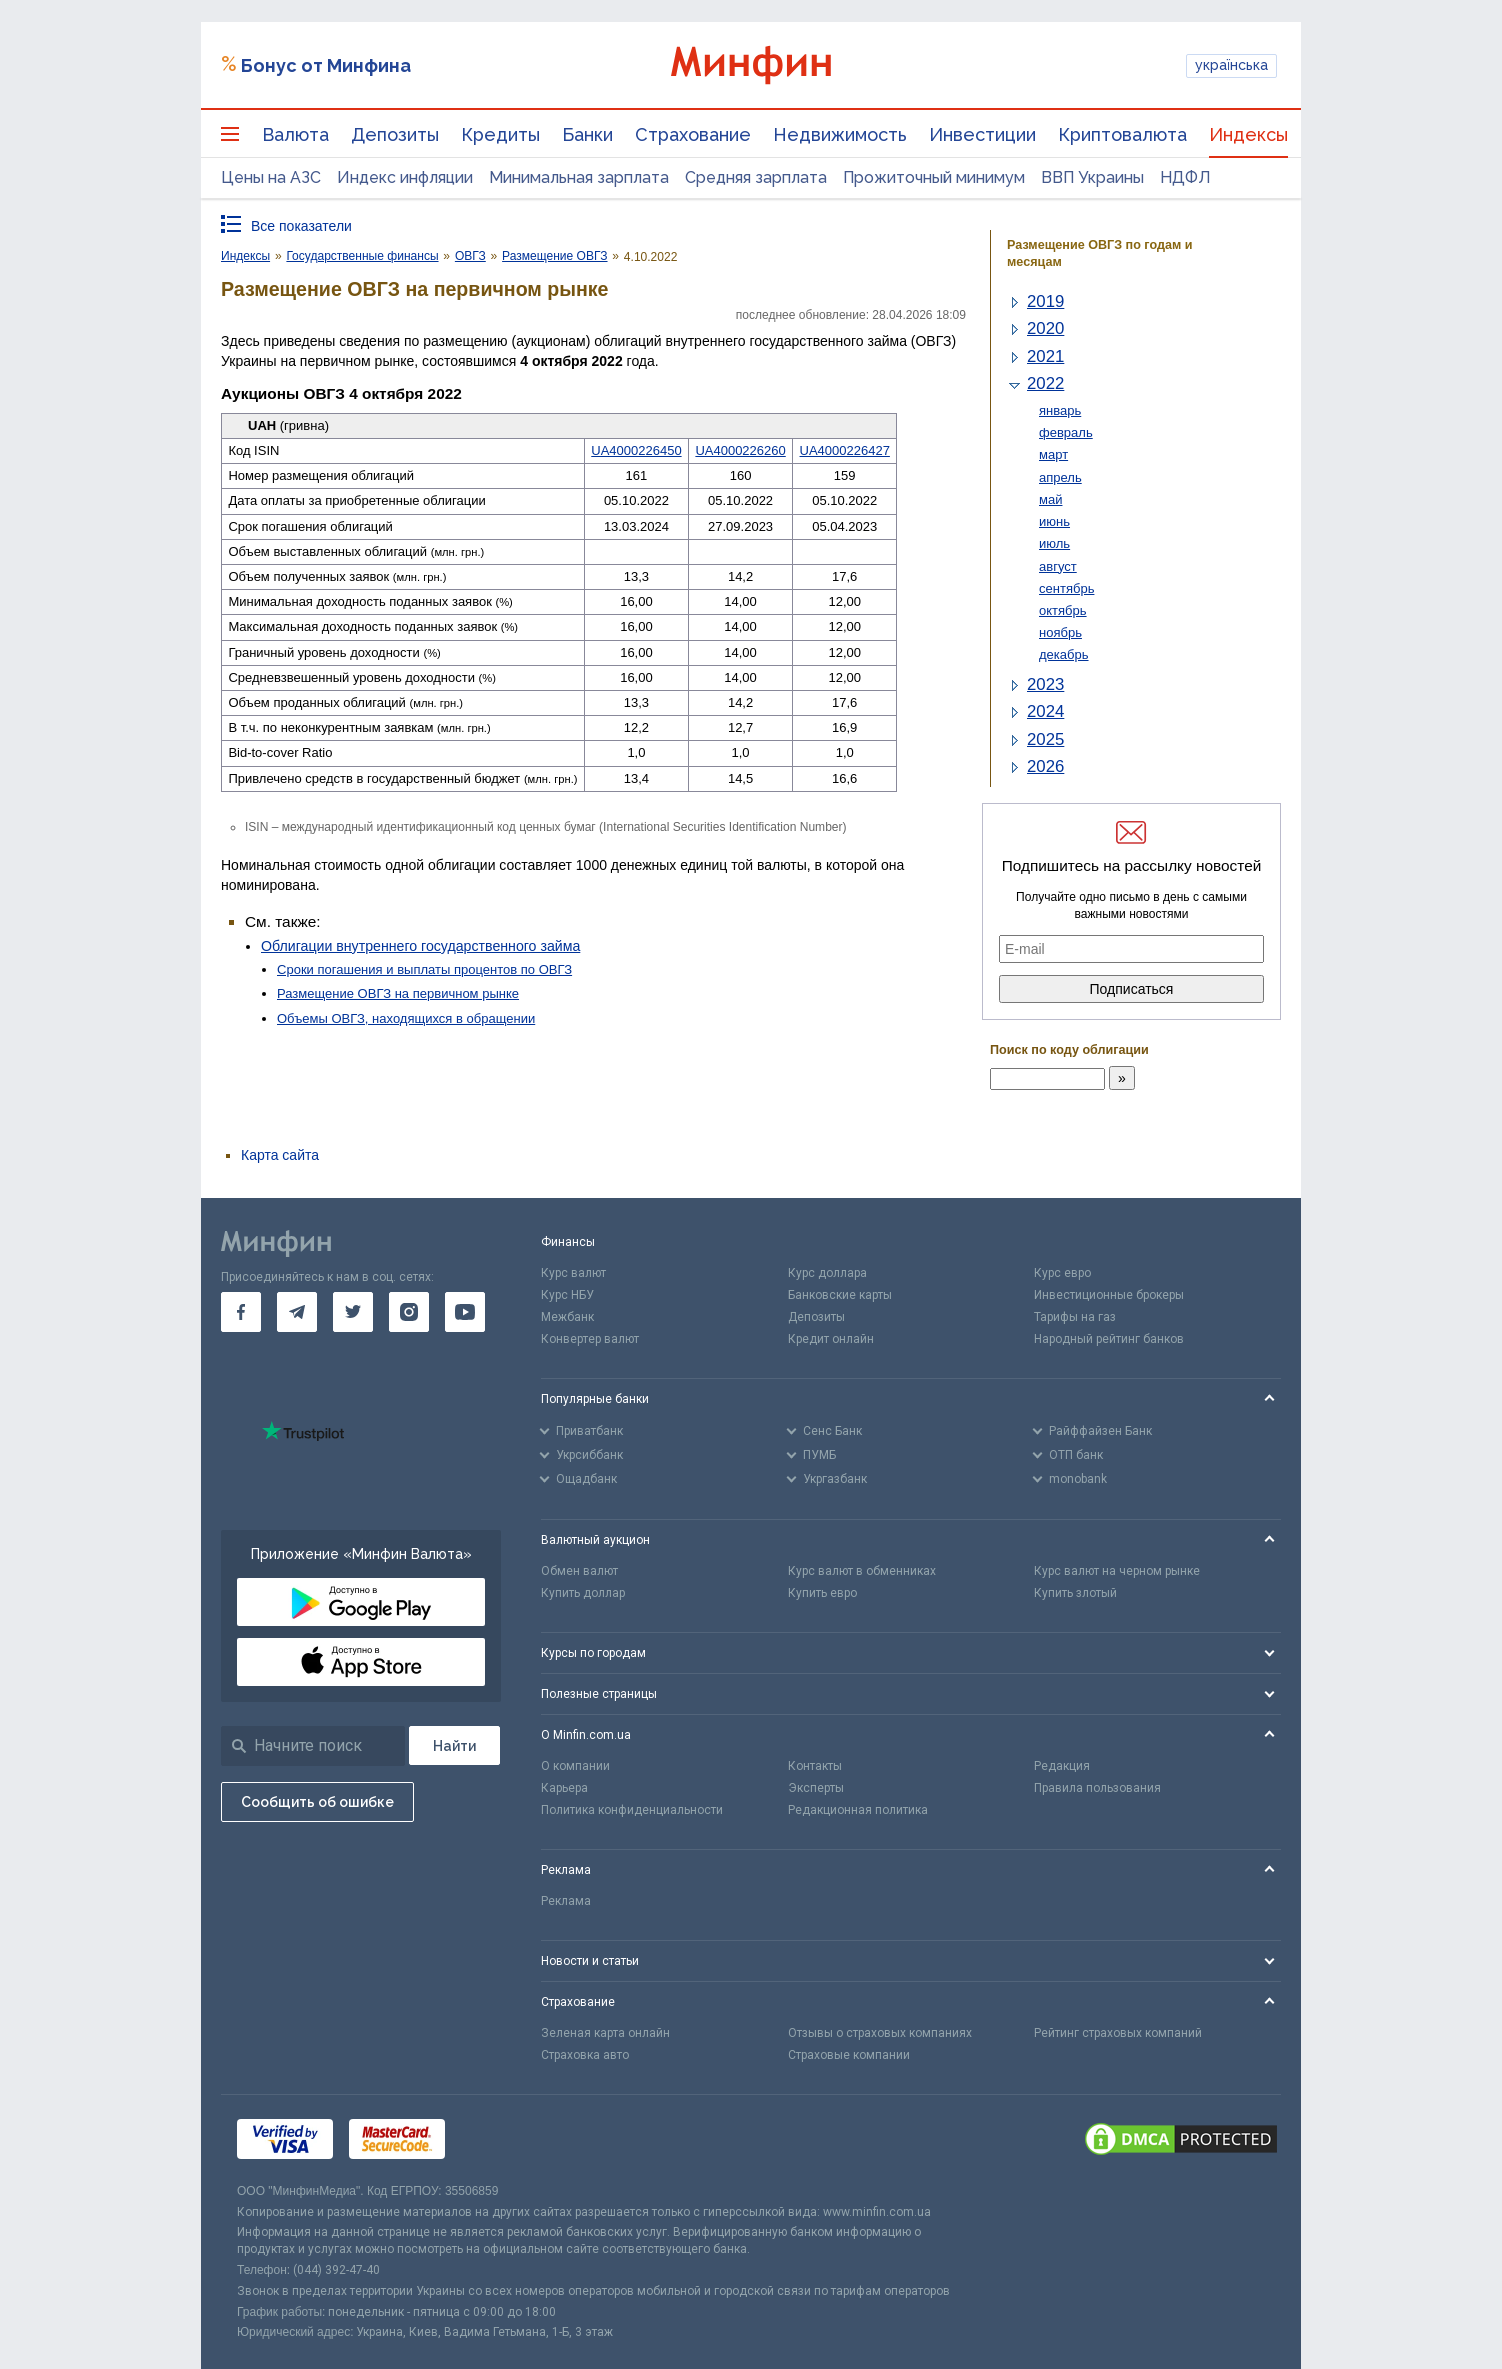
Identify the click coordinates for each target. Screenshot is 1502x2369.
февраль (1066, 432)
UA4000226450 (636, 450)
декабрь (1064, 654)
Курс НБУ (567, 1295)
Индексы (1248, 134)
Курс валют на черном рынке (1117, 1571)
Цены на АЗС (271, 177)
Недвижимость (840, 134)
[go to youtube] (465, 1312)
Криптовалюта (1122, 134)
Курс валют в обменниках (862, 1571)
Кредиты (500, 134)
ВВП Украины (1092, 177)
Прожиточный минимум (934, 177)
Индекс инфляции (405, 177)
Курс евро (1062, 1273)
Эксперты (816, 1788)
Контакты (815, 1766)
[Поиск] (454, 1745)
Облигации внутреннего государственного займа (420, 946)
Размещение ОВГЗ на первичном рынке (398, 993)
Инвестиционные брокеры (1109, 1295)
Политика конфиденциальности (632, 1810)
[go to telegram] (297, 1312)
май (1050, 499)
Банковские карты (840, 1295)
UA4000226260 (740, 450)
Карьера (564, 1788)
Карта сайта (280, 1155)
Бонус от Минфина (326, 65)
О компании (575, 1766)
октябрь (1063, 610)
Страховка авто (585, 2055)
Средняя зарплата (756, 177)
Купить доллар (583, 1593)
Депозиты (395, 134)
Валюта (295, 134)
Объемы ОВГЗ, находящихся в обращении (406, 1018)
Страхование (693, 134)
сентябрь (1066, 588)
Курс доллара (827, 1273)
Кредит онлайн (831, 1339)
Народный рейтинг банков (1109, 1339)
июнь (1054, 521)
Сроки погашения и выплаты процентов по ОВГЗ (424, 969)
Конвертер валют (590, 1339)
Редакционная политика (858, 1810)
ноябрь (1060, 632)
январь (1060, 410)
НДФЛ (1185, 177)
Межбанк (567, 1317)
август (1058, 566)
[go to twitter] (353, 1312)
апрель (1060, 477)
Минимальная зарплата (579, 177)
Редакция (1062, 1766)
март (1053, 454)
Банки (587, 134)
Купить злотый (1075, 1593)
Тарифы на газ (1075, 1317)
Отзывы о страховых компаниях (880, 2033)
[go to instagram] (409, 1312)
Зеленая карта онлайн (605, 2033)
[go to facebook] (241, 1312)
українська (1231, 65)
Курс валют (573, 1273)
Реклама (566, 1901)
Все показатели (301, 226)
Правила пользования (1097, 1788)
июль (1054, 543)
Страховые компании (849, 2055)
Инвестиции (982, 134)
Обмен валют (579, 1571)
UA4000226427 (845, 450)
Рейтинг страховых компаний (1118, 2033)
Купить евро (822, 1593)
